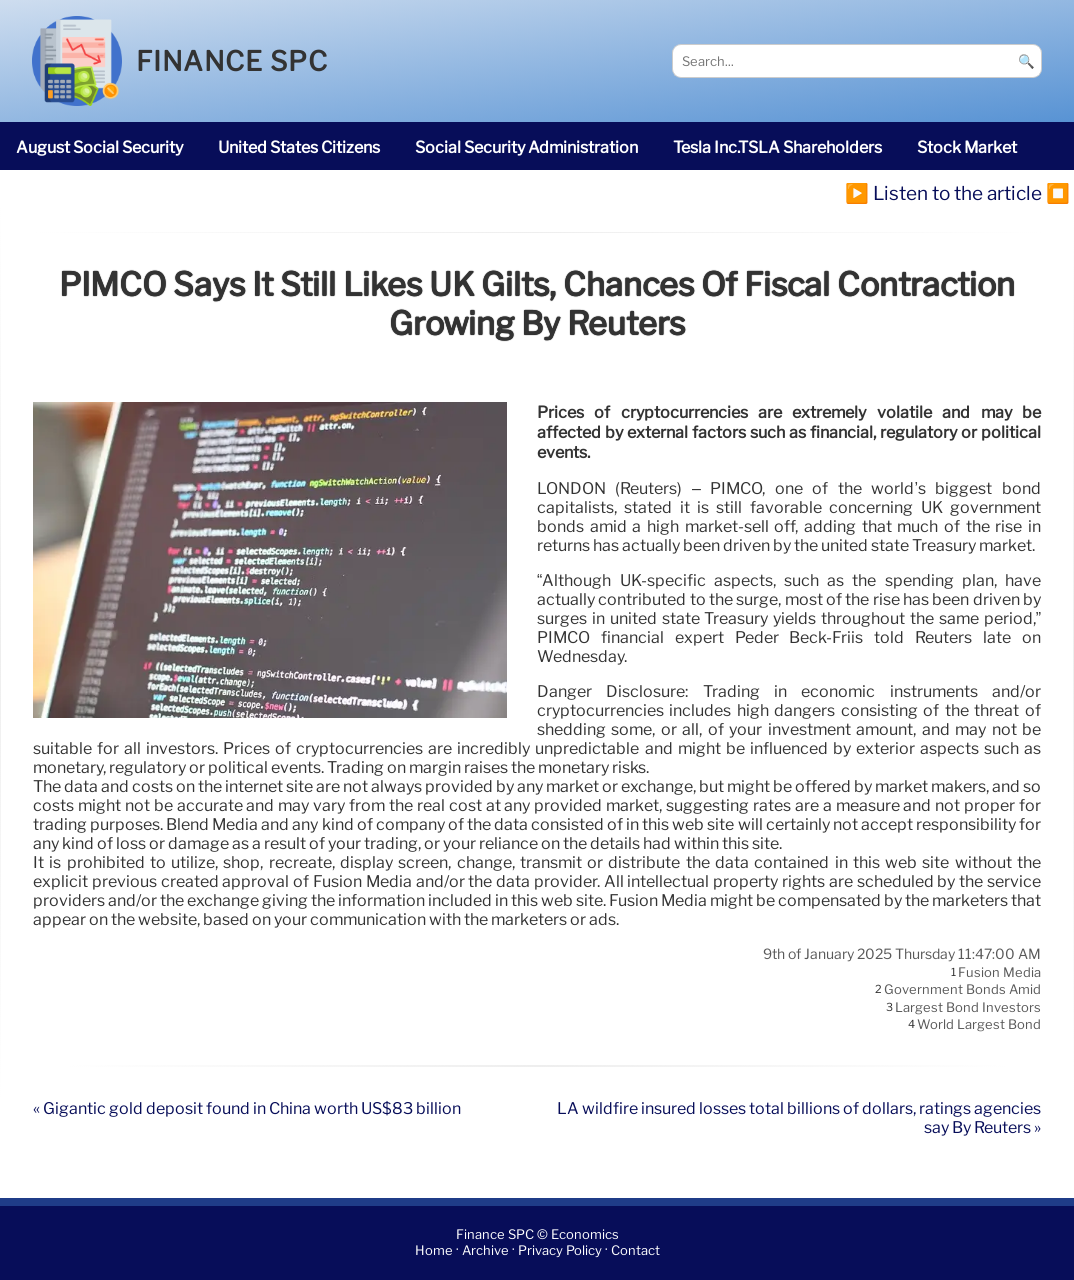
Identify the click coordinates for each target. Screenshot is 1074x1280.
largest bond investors (968, 1007)
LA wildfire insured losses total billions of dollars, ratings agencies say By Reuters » (799, 1118)
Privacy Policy (560, 1251)
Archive (485, 1251)
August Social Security (99, 147)
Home (434, 1251)
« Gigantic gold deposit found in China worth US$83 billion (247, 1108)
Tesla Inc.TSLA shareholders (777, 147)
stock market (967, 147)
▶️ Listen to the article (943, 193)
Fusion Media (999, 972)
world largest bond (979, 1025)
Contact (635, 1251)
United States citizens (299, 147)
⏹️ (1058, 193)
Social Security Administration (526, 147)
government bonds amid (962, 990)
